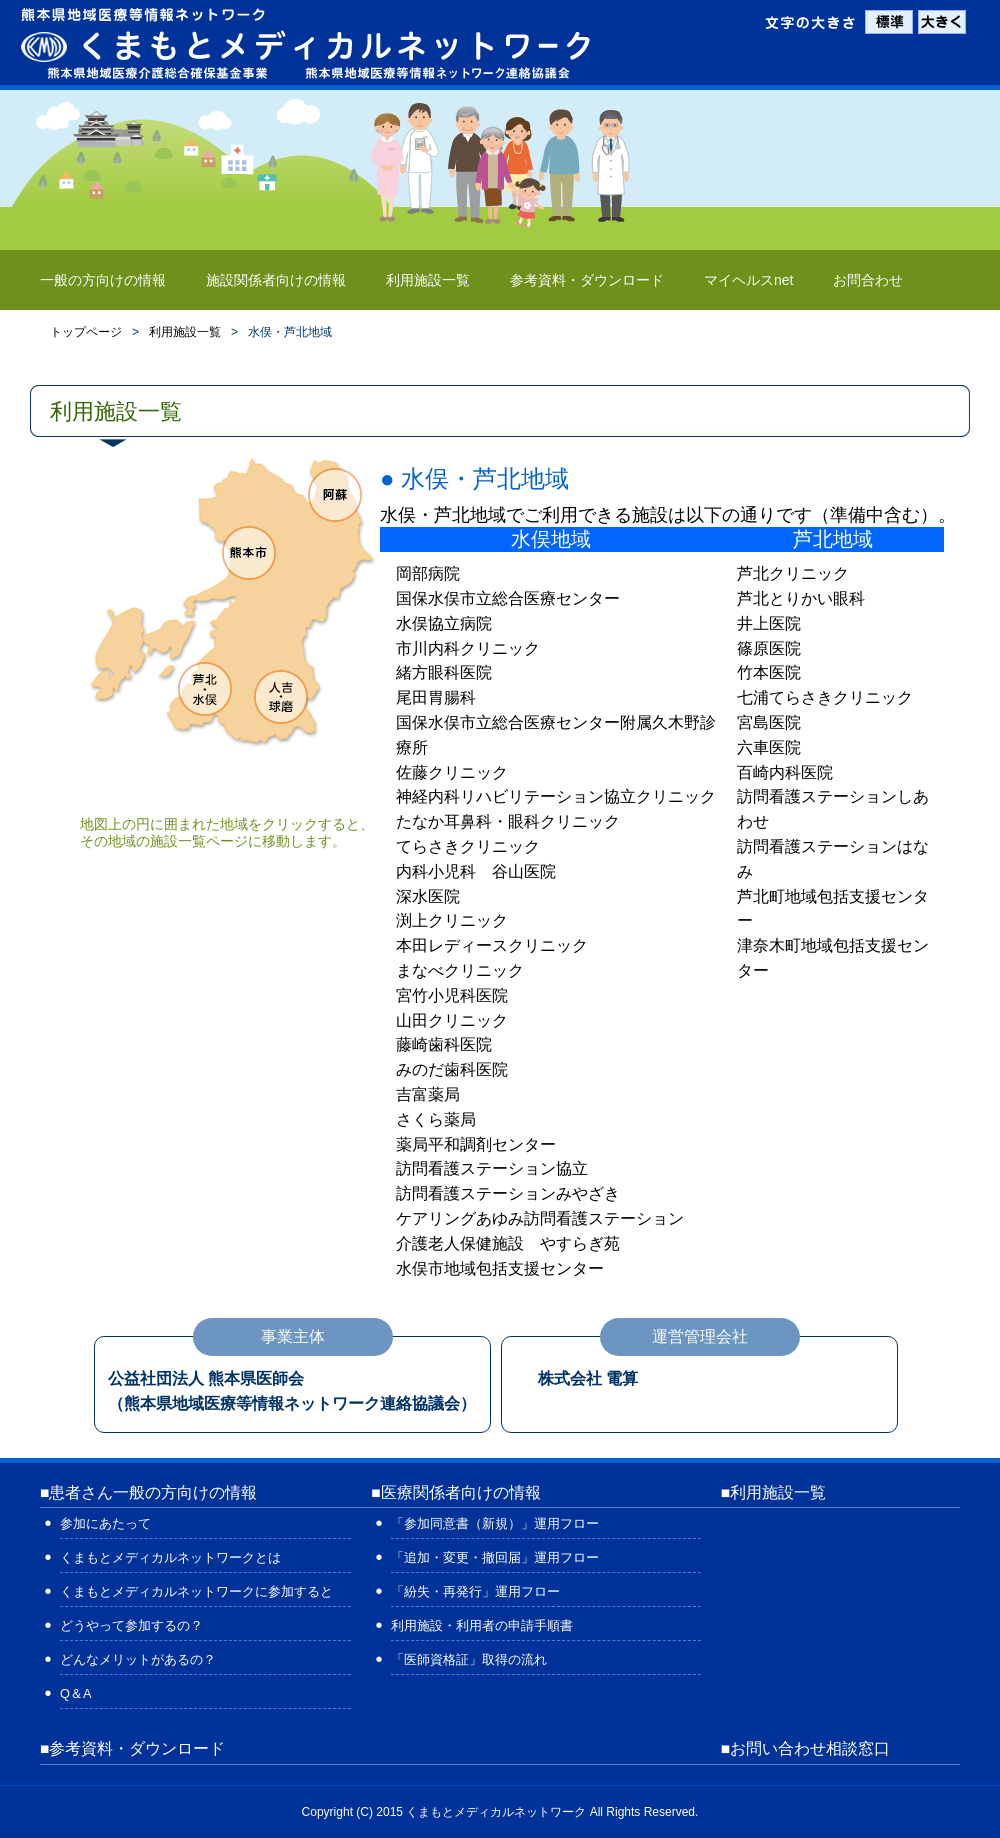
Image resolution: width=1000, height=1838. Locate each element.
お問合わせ (868, 280)
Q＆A (76, 1693)
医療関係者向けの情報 (461, 1492)
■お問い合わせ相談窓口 (805, 1748)
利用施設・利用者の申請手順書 (482, 1625)
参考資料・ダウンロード (587, 280)
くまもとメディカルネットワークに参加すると (196, 1591)
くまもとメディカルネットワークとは (170, 1557)
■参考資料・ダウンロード (132, 1748)
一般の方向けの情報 (103, 280)
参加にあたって (105, 1523)
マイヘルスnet (748, 280)
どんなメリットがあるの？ (138, 1659)
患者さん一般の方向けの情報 (153, 1492)
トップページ (86, 332)
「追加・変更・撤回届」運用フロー (495, 1557)
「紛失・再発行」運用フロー (475, 1591)
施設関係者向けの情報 (276, 280)
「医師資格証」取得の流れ (469, 1659)
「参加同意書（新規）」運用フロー (495, 1523)
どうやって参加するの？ (131, 1625)
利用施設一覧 (428, 280)
